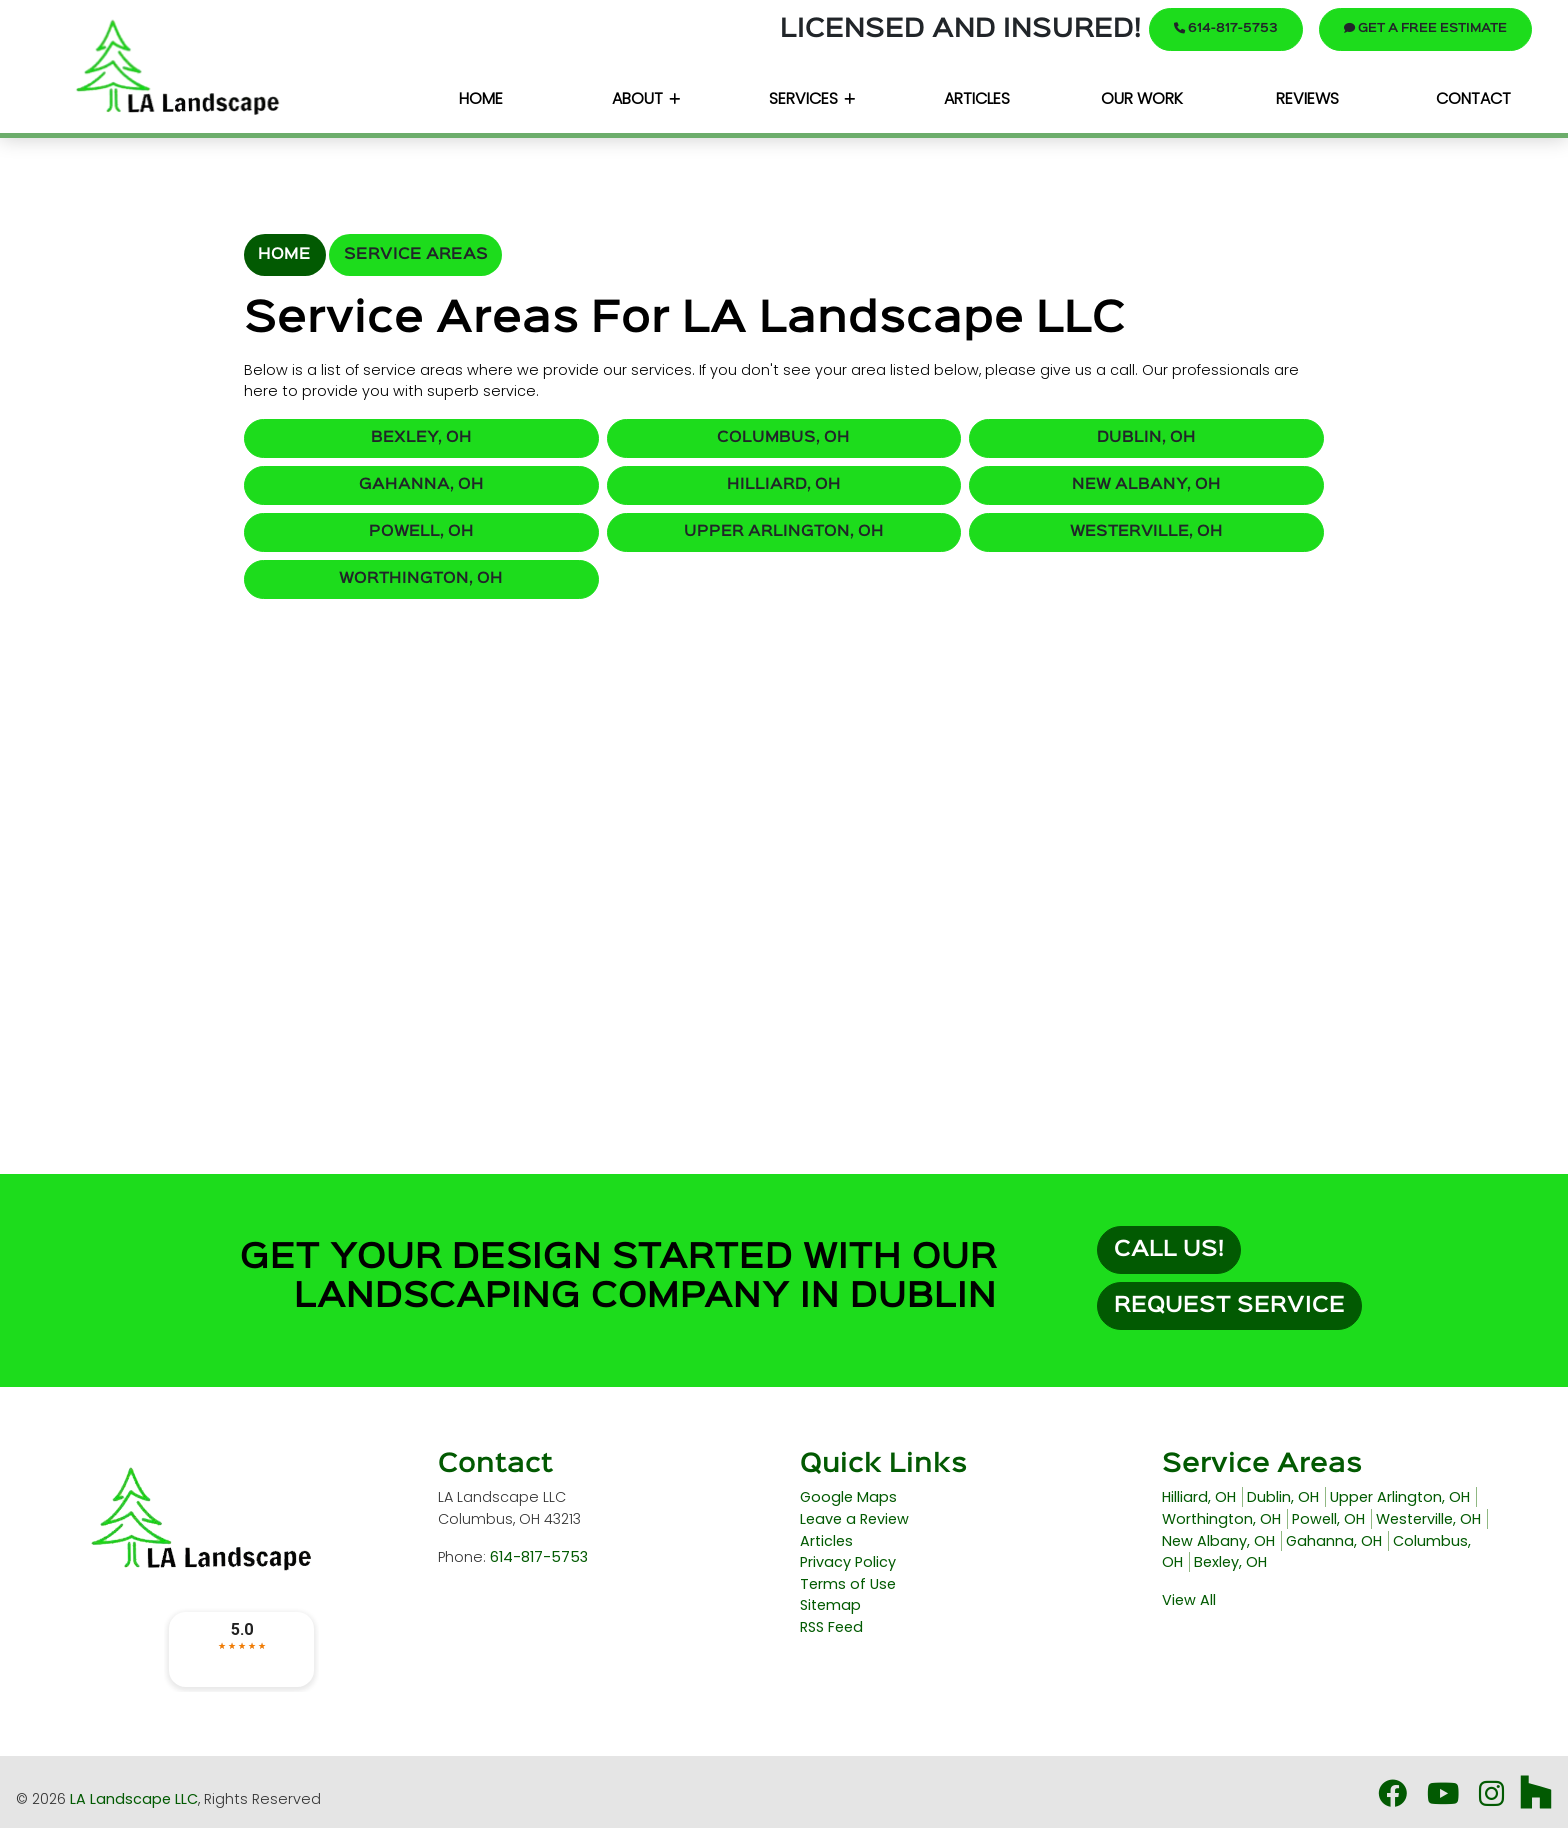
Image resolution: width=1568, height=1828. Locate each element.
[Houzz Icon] (1536, 1799)
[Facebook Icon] (1394, 1799)
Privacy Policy (848, 1562)
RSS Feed (831, 1627)
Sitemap (830, 1605)
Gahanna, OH (421, 485)
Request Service (1229, 1306)
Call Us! (1169, 1250)
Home (284, 254)
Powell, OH (421, 532)
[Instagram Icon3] (1493, 1799)
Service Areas (416, 254)
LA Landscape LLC (134, 1799)
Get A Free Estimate (1425, 28)
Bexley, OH (421, 438)
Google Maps (848, 1497)
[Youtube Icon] (1445, 1799)
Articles (826, 1541)
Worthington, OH (421, 579)
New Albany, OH (1146, 485)
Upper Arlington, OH (784, 532)
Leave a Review (854, 1519)
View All (1189, 1600)
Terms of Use (848, 1584)
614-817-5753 (1226, 28)
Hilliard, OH (784, 485)
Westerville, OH (1146, 532)
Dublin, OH (1146, 438)
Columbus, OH (783, 438)
